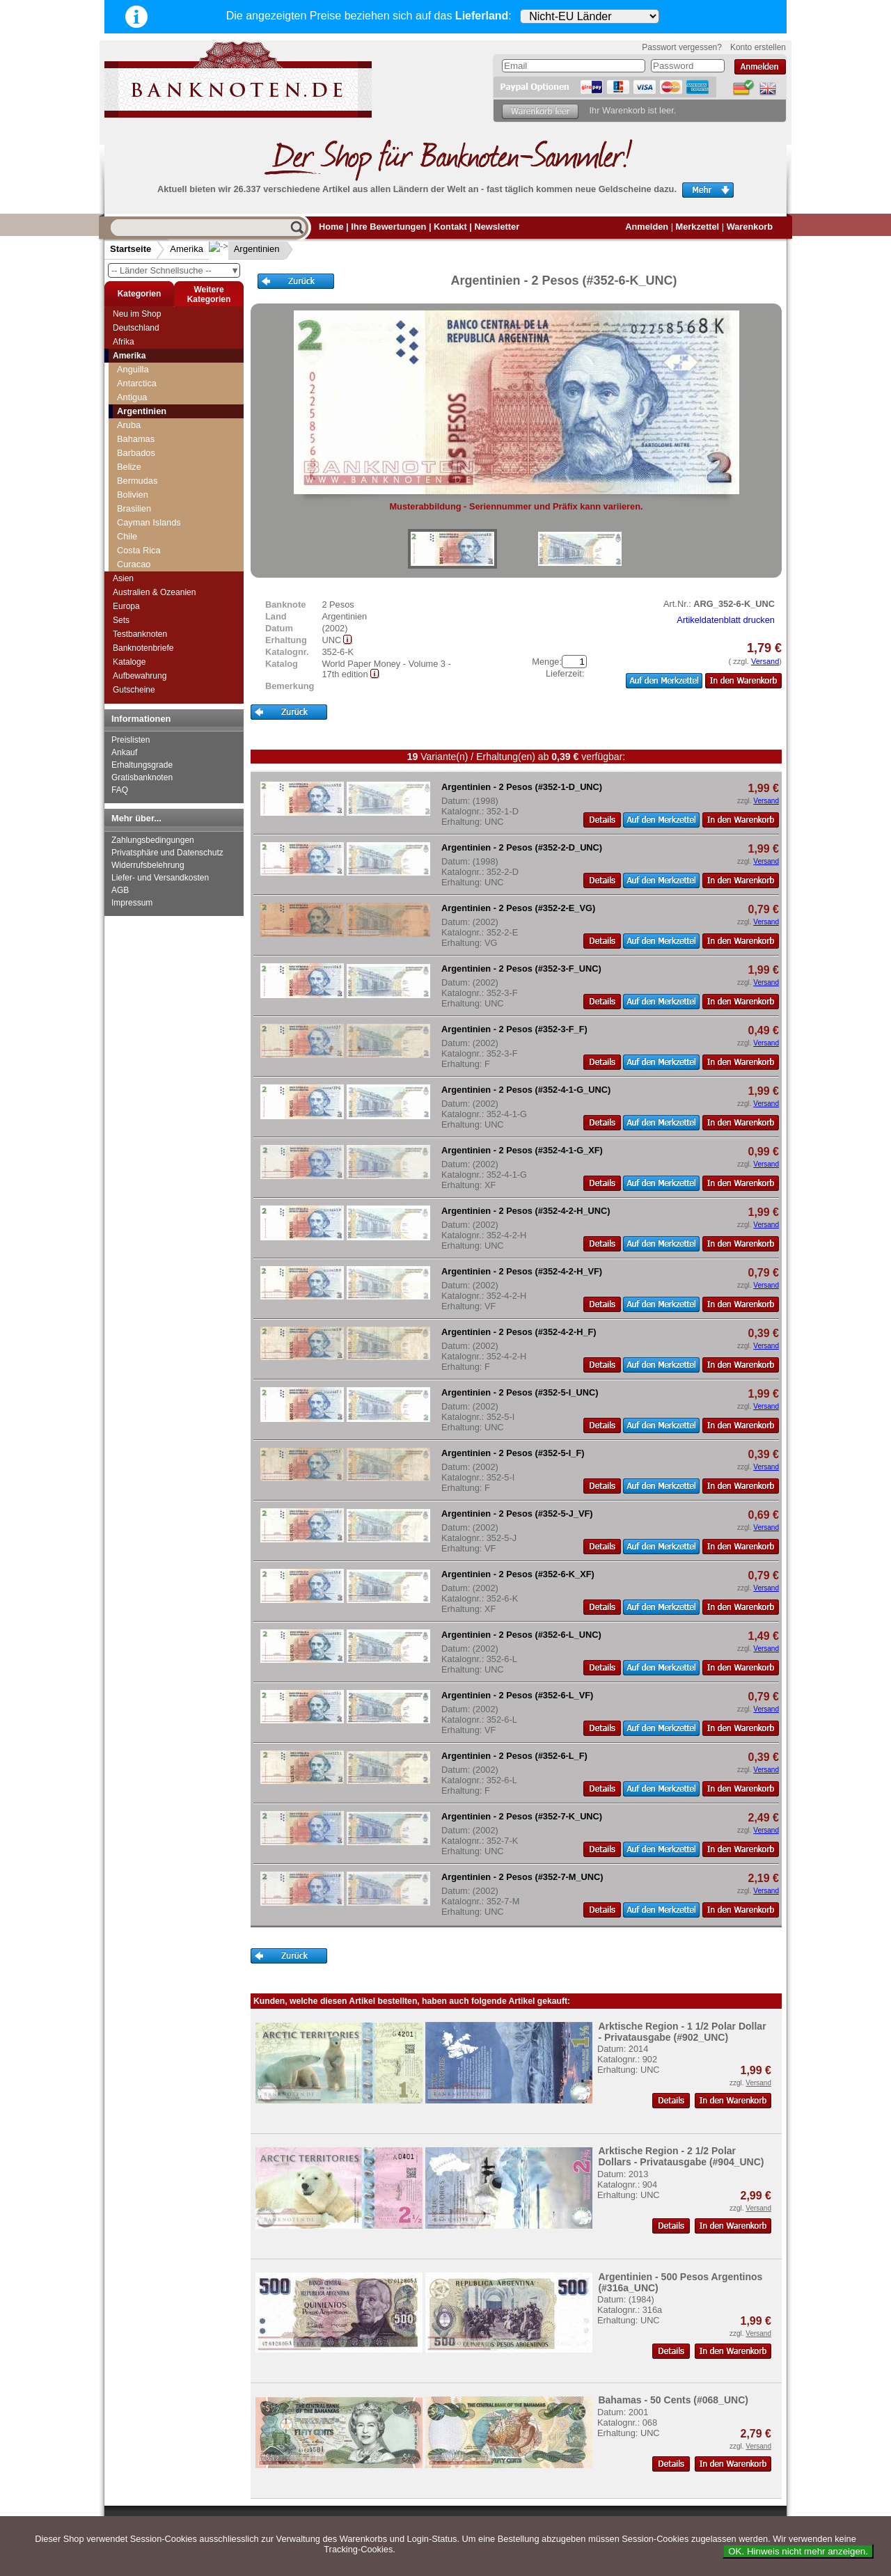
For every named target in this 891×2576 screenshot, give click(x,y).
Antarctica (137, 383)
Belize (129, 466)
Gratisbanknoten (142, 777)
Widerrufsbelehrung (147, 865)
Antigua (132, 397)
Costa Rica (139, 550)
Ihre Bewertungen (388, 226)
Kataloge (129, 662)
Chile (127, 536)
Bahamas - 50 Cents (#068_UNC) (673, 2399)
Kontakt (450, 226)
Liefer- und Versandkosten (160, 878)
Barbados (136, 453)
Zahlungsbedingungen (152, 840)
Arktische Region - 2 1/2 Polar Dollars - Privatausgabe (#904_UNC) (681, 2156)
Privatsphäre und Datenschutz (167, 853)
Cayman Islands (149, 522)
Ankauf (124, 752)
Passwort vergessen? (682, 47)
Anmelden (646, 226)
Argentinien (246, 249)
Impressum (131, 903)
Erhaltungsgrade (142, 765)
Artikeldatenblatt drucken (726, 620)
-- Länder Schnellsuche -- (175, 270)
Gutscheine (134, 690)
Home (331, 226)
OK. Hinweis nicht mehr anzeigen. (798, 2551)
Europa (126, 606)
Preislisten (130, 740)
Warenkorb (750, 226)
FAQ (119, 790)
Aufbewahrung (139, 676)
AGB (120, 890)
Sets (121, 620)
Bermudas (137, 480)
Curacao (133, 564)
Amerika (186, 249)
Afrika (123, 342)
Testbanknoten (140, 634)
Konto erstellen (758, 47)
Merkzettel (698, 226)
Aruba (129, 425)
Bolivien (132, 494)
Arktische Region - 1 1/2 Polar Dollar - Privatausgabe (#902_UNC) (682, 2032)
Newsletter (496, 226)
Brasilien (134, 508)
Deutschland (136, 328)
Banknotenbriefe (143, 648)
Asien (123, 578)
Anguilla (133, 369)
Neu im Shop (137, 314)
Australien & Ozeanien (154, 592)
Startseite (130, 249)
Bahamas (136, 439)
